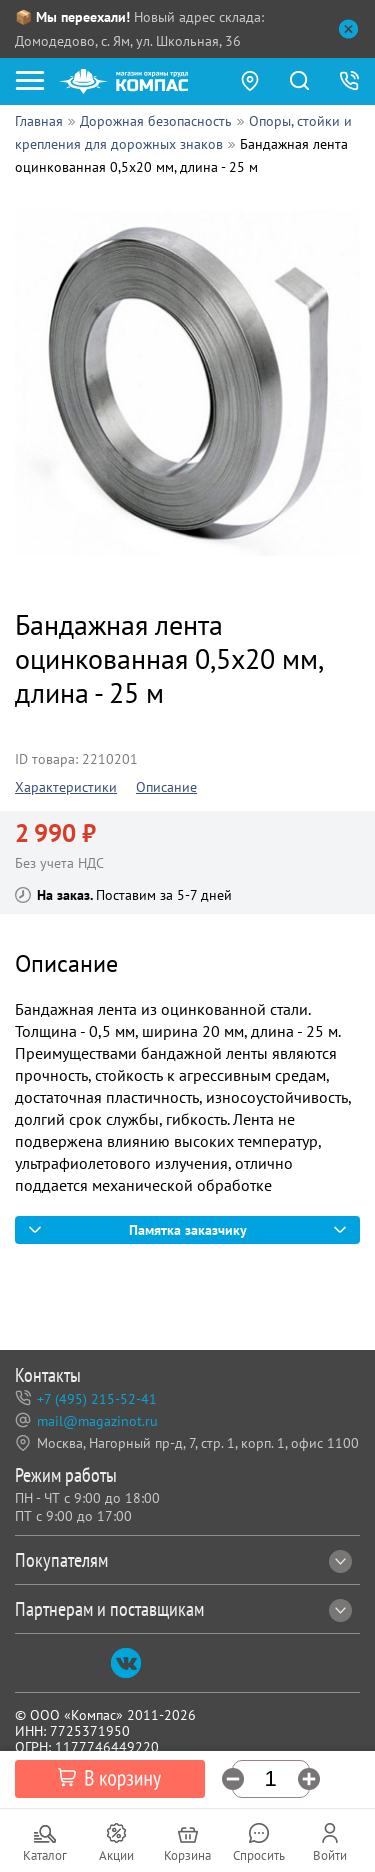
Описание (166, 787)
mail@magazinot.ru (97, 1421)
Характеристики (66, 787)
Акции (116, 1855)
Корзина (187, 1855)
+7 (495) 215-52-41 (97, 1399)
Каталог (45, 1855)
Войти (330, 1855)
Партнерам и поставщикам (183, 1609)
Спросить (259, 1855)
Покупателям (183, 1560)
